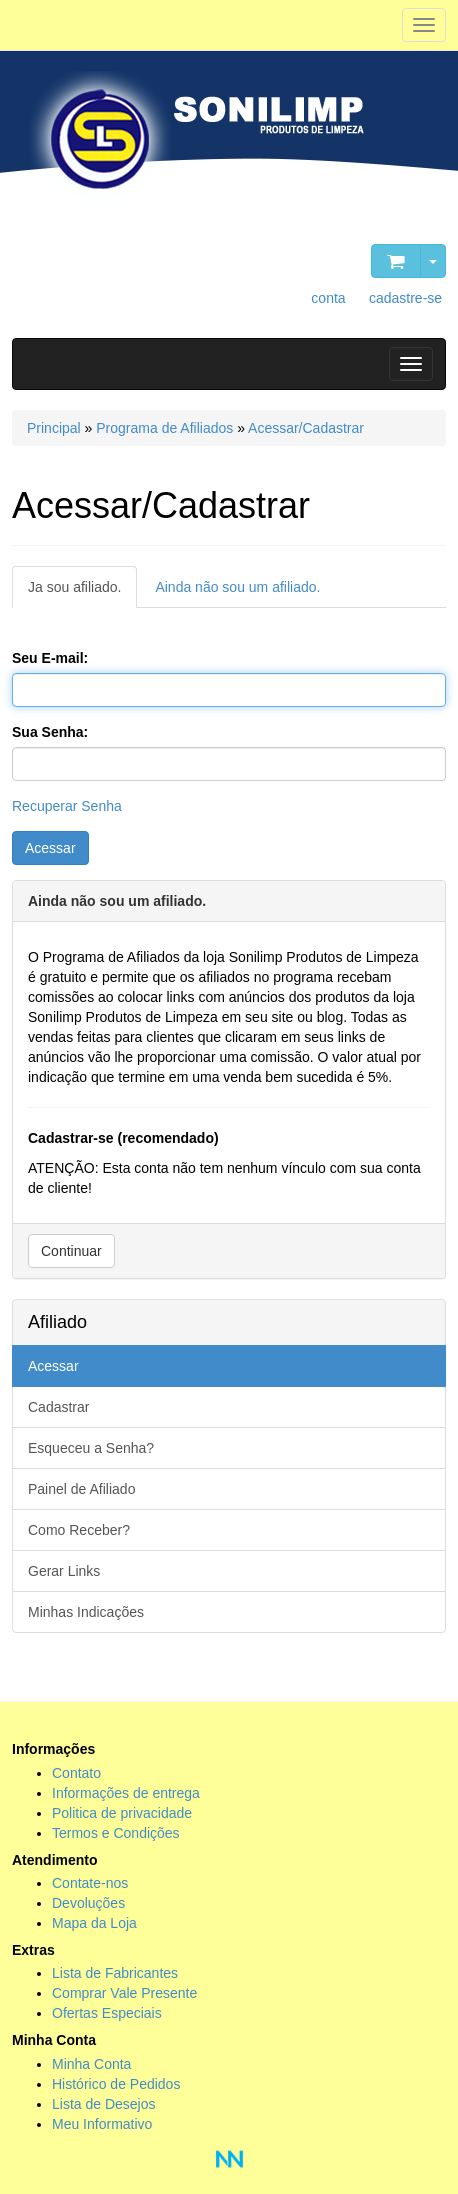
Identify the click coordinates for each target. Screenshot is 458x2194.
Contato (76, 1773)
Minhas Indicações (86, 1612)
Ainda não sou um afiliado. (237, 587)
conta (328, 298)
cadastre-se (405, 298)
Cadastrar (58, 1407)
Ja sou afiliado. (74, 587)
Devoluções (88, 1903)
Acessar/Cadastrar (306, 428)
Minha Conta (91, 2064)
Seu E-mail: (50, 658)
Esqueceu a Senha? (91, 1448)
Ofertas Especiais (107, 2013)
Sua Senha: (50, 732)
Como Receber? (79, 1530)
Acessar (50, 848)
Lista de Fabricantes (115, 1973)
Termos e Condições (116, 1833)
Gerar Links (64, 1571)
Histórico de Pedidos (116, 2084)
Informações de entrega (126, 1793)
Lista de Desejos (104, 2104)
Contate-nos (90, 1883)
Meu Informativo (102, 2124)
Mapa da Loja (94, 1923)
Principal (54, 428)
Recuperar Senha (67, 806)
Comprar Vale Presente (124, 1993)
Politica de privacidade (122, 1813)
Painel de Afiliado (81, 1489)
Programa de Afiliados (164, 428)
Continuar (71, 1251)
